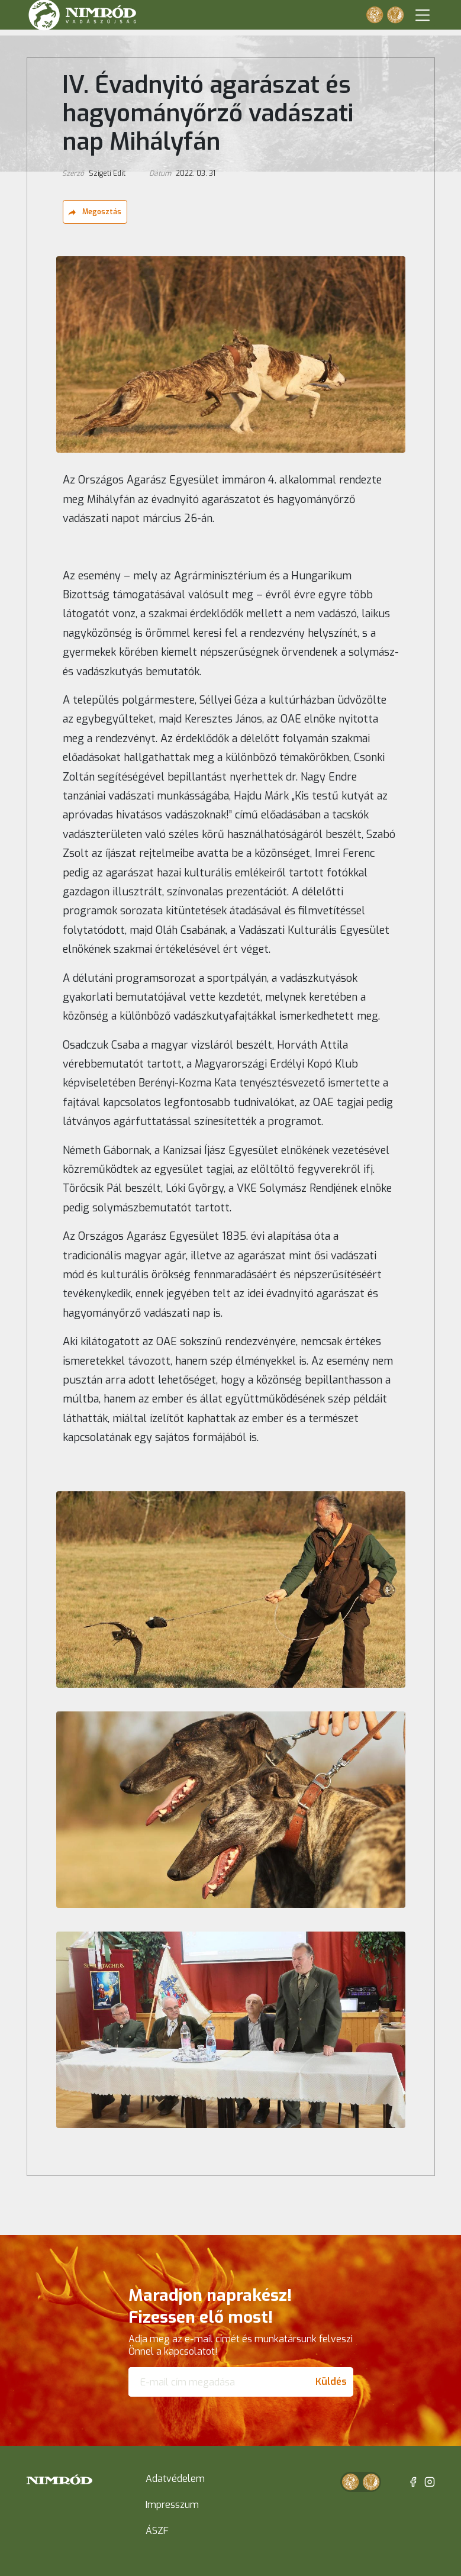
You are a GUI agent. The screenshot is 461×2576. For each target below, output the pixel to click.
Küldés (331, 2381)
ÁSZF (157, 2531)
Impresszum (172, 2504)
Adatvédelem (175, 2478)
